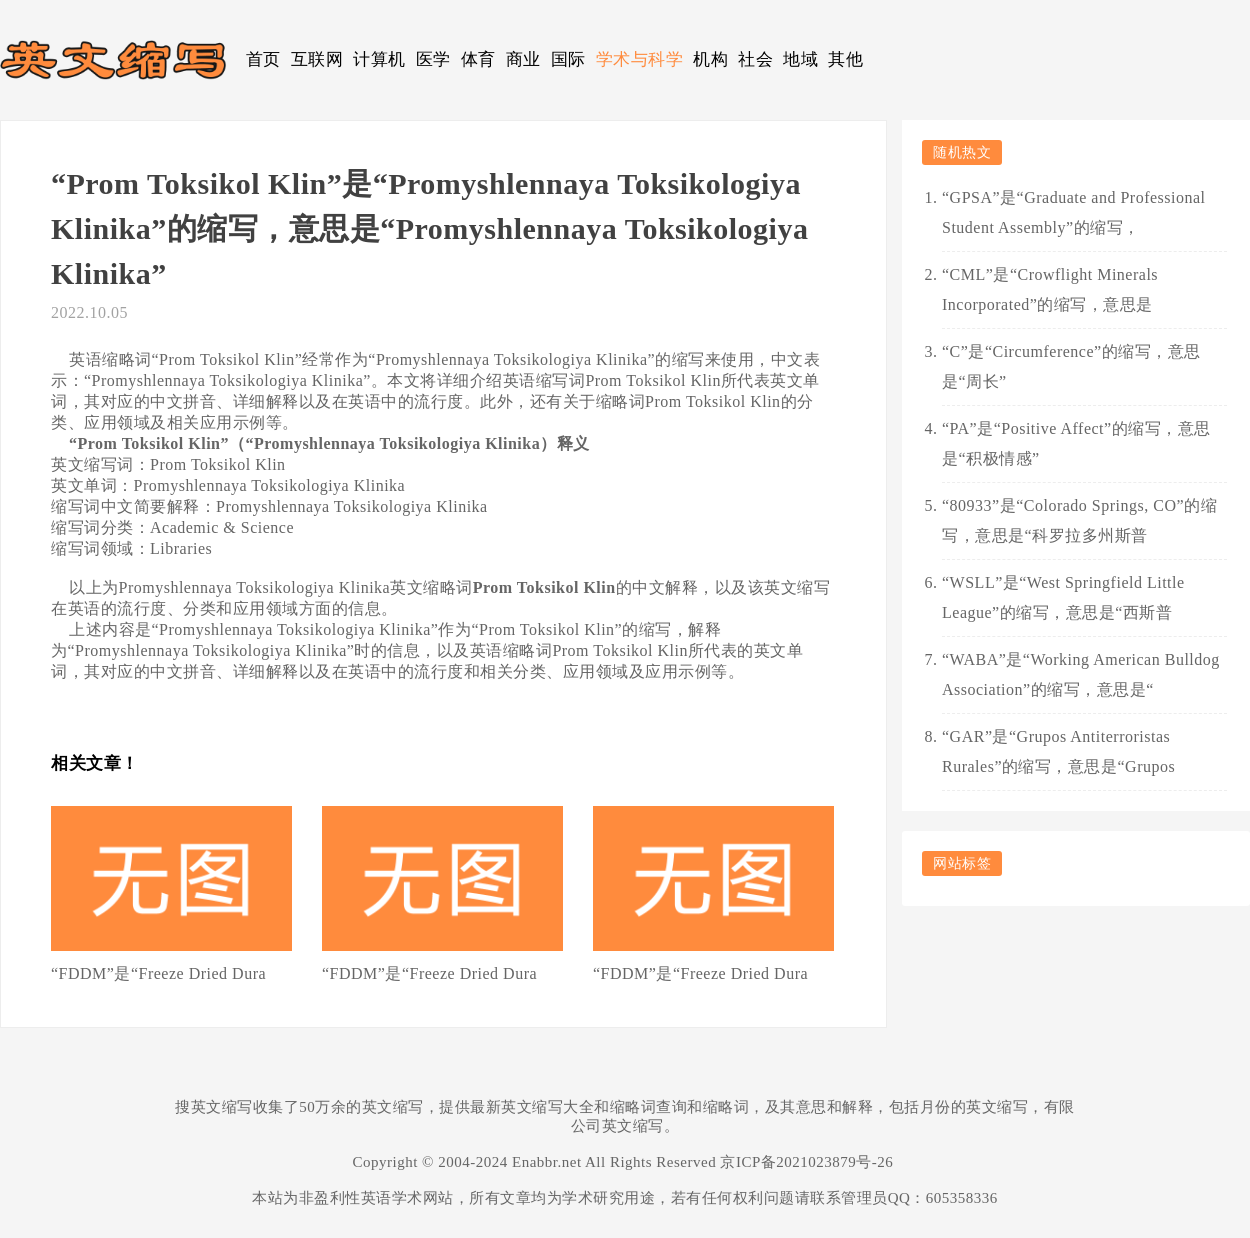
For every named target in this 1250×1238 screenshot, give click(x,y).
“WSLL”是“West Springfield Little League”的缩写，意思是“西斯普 (1063, 597)
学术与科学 (640, 59)
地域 (800, 59)
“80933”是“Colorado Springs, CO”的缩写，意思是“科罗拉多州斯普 (1079, 520)
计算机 (379, 59)
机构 (710, 59)
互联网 (317, 59)
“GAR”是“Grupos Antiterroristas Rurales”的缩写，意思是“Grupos (1058, 751)
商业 (523, 59)
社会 (755, 59)
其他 (845, 59)
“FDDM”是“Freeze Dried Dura (158, 973)
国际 (568, 59)
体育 (478, 59)
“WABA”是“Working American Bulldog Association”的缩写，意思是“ (1081, 674)
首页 (263, 59)
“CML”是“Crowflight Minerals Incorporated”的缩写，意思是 (1050, 289)
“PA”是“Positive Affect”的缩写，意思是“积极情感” (1076, 443)
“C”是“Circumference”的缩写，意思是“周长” (1071, 366)
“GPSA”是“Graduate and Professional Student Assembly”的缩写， (1074, 212)
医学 (433, 59)
